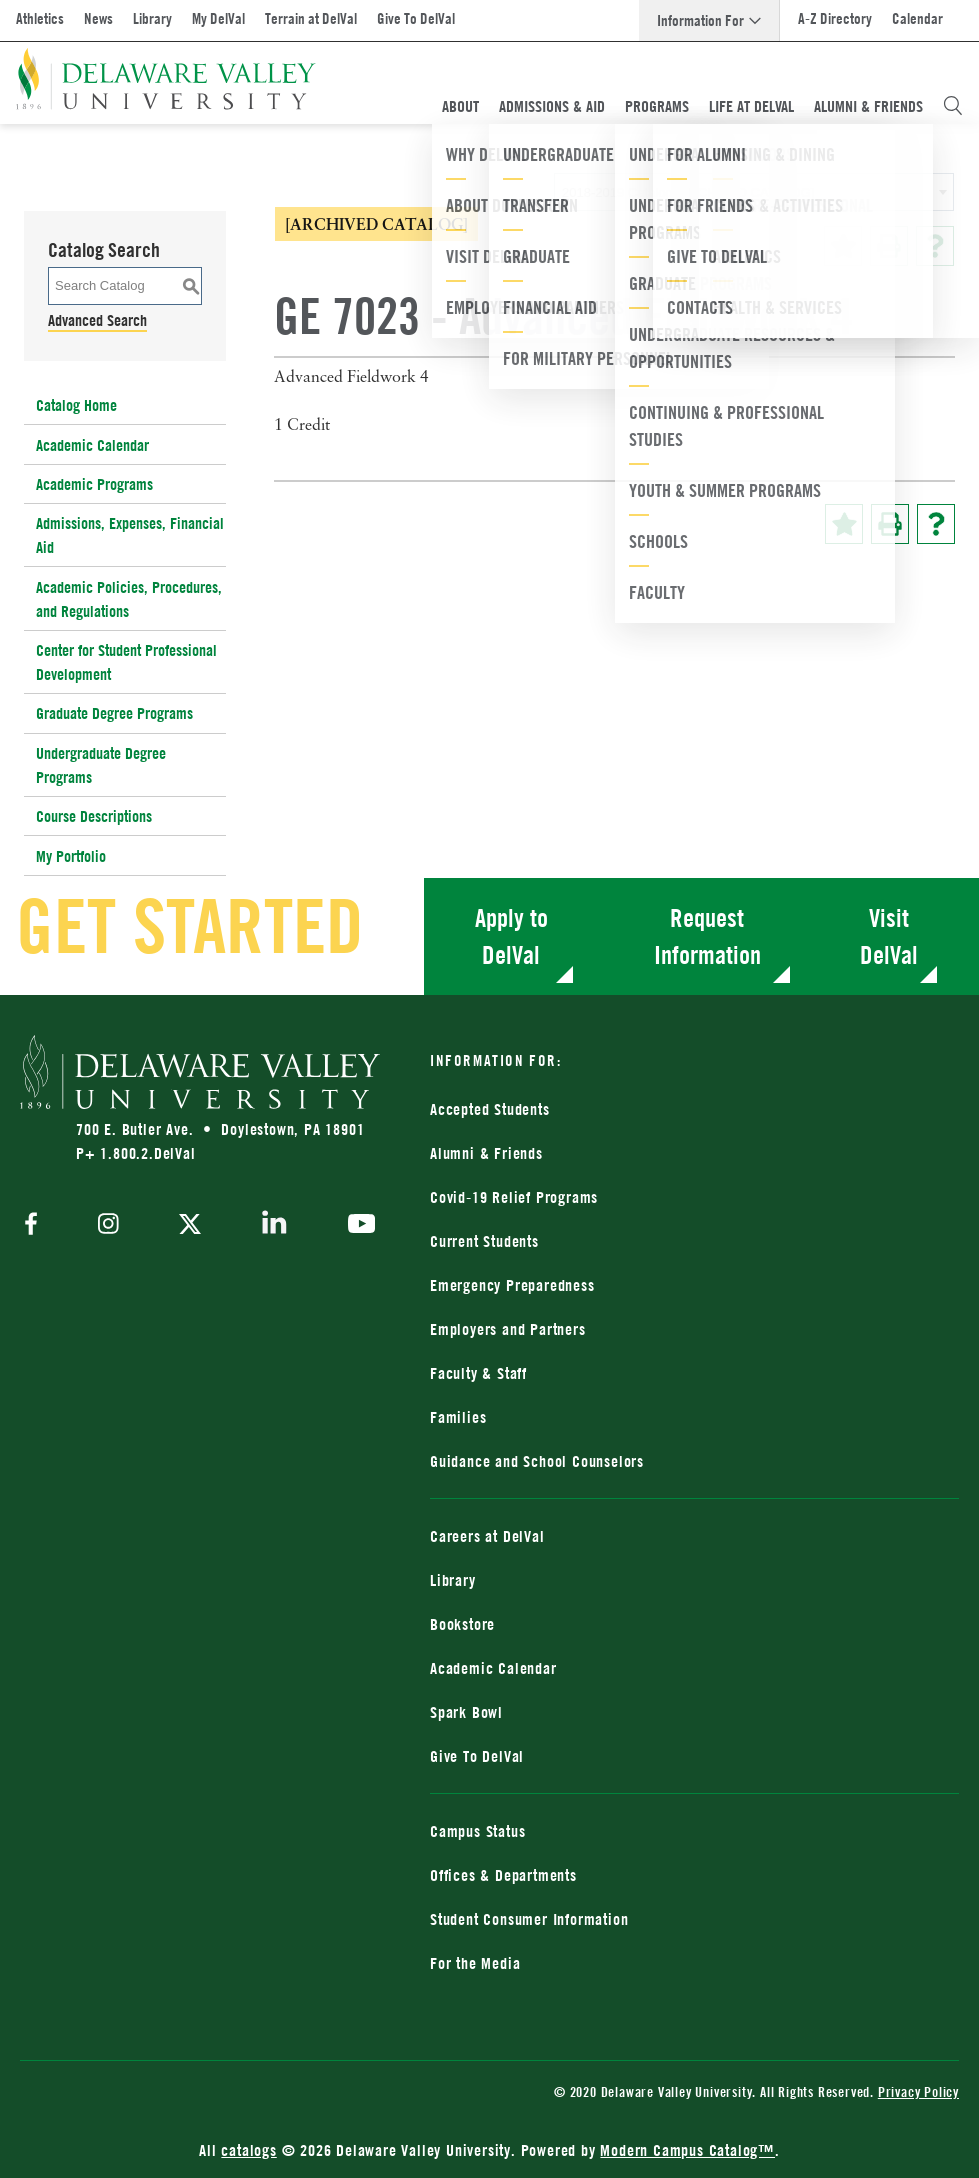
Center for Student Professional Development (126, 662)
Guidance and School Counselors (537, 1461)
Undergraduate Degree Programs (101, 765)
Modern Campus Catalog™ (687, 2150)
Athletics (40, 18)
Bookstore (462, 1624)
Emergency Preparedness (512, 1285)
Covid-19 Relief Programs (514, 1197)
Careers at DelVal (487, 1536)
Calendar (917, 18)
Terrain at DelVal (311, 18)
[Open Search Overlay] (953, 106)
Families (458, 1417)
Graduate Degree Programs (114, 713)
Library (152, 18)
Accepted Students (490, 1109)
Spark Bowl (466, 1712)
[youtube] (356, 1226)
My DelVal (218, 18)
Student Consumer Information (529, 1919)
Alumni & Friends (868, 106)
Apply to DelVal (511, 936)
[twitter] (190, 1226)
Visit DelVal (889, 936)
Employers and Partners (508, 1329)
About (460, 106)
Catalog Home (76, 405)
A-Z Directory (835, 18)
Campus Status (477, 1831)
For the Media (475, 1963)
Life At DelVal (751, 106)
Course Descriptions (94, 816)
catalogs (248, 2150)
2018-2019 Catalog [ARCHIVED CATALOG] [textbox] (688, 192)
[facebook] (36, 1225)
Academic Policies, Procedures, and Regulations (129, 599)
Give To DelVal (416, 18)
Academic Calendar (92, 445)
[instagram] (108, 1225)
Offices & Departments (503, 1875)
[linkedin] (274, 1226)
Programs (657, 106)
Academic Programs (94, 484)
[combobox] (754, 192)
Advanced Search (97, 320)
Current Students (484, 1241)
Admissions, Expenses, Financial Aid (130, 535)
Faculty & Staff (478, 1373)
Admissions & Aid (552, 106)
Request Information (707, 936)
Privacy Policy (918, 2091)
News (98, 18)
